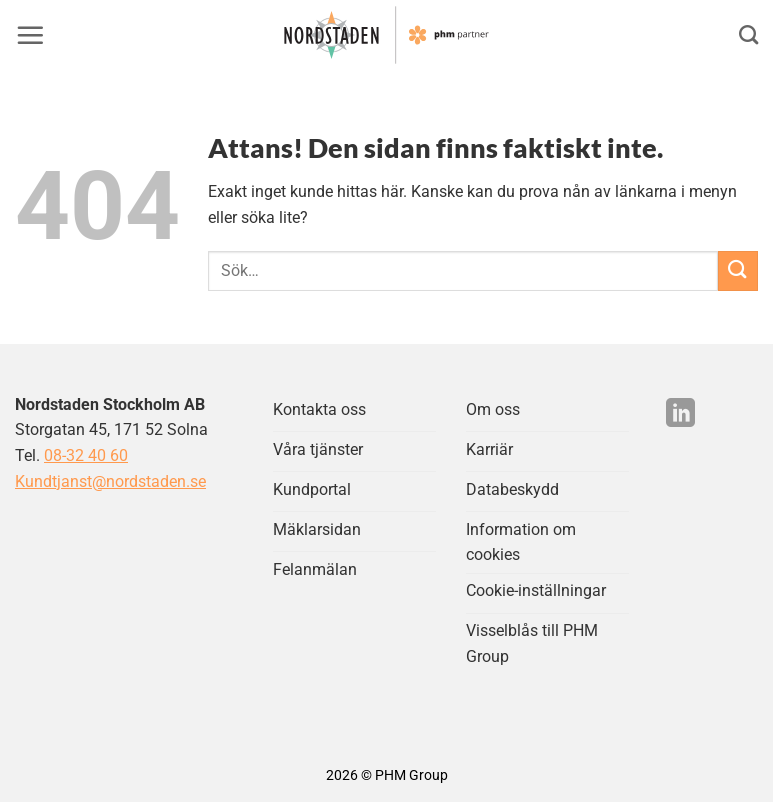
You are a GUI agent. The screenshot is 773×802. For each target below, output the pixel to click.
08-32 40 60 (86, 455)
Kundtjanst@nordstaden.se (110, 481)
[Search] (748, 34)
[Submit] (738, 270)
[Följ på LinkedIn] (680, 415)
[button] (30, 35)
